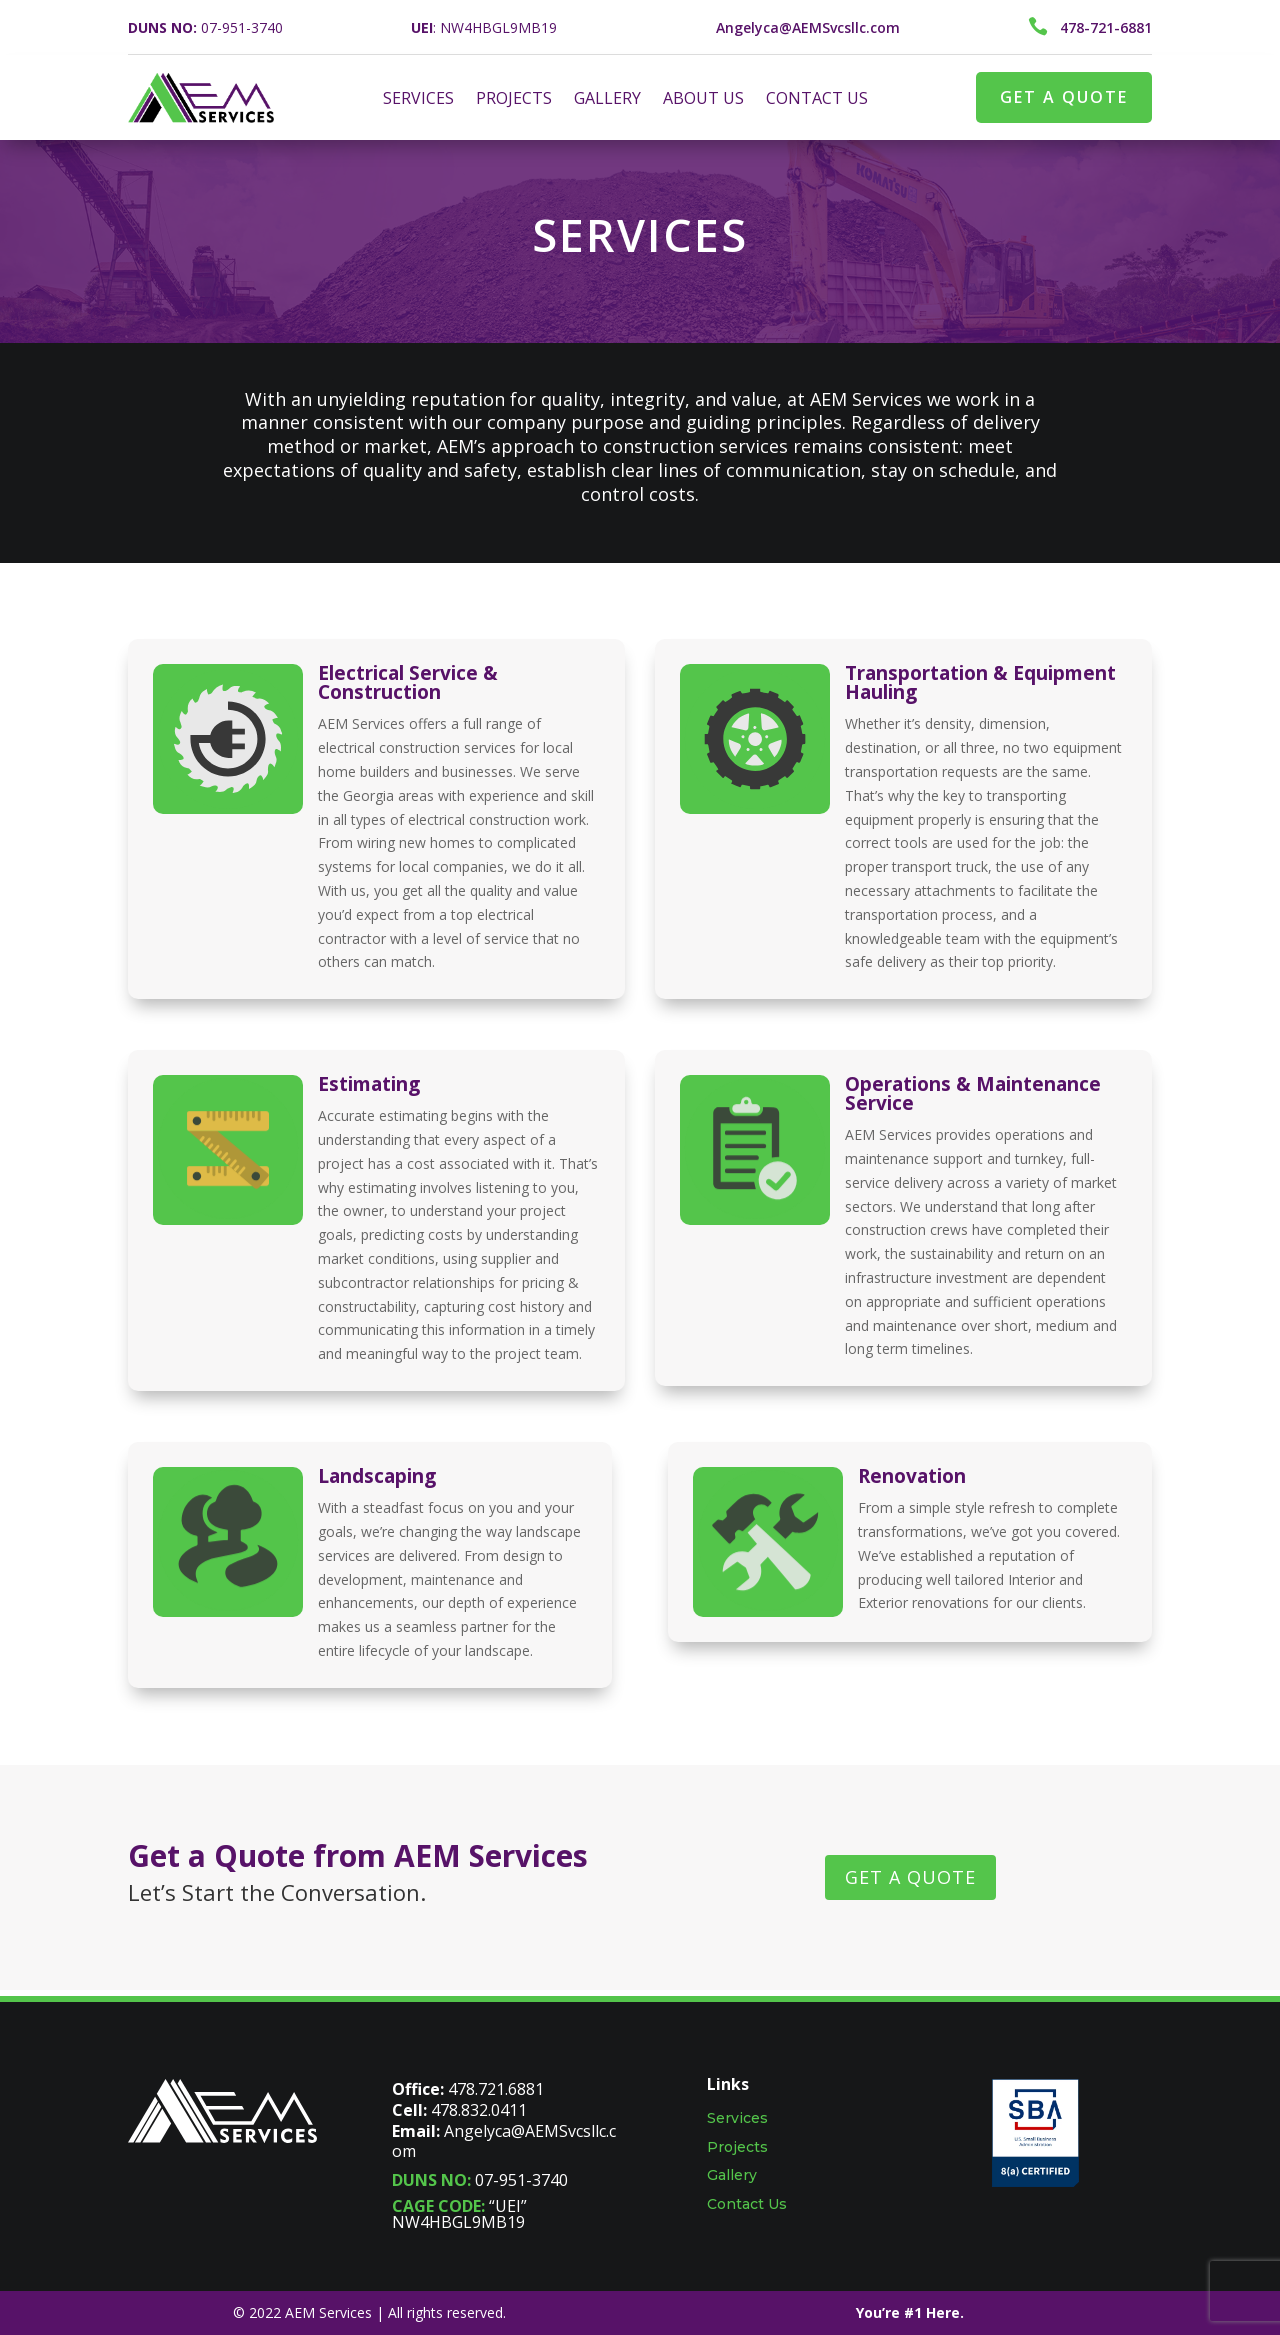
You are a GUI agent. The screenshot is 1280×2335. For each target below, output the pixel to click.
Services (737, 2118)
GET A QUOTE (1064, 97)
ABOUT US (703, 100)
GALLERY (607, 100)
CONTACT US (817, 100)
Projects (737, 2147)
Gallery (732, 2175)
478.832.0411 (479, 2110)
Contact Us (747, 2204)
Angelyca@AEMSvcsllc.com (504, 2141)
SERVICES (418, 100)
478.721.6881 (496, 2089)
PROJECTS (514, 100)
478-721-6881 (1106, 27)
